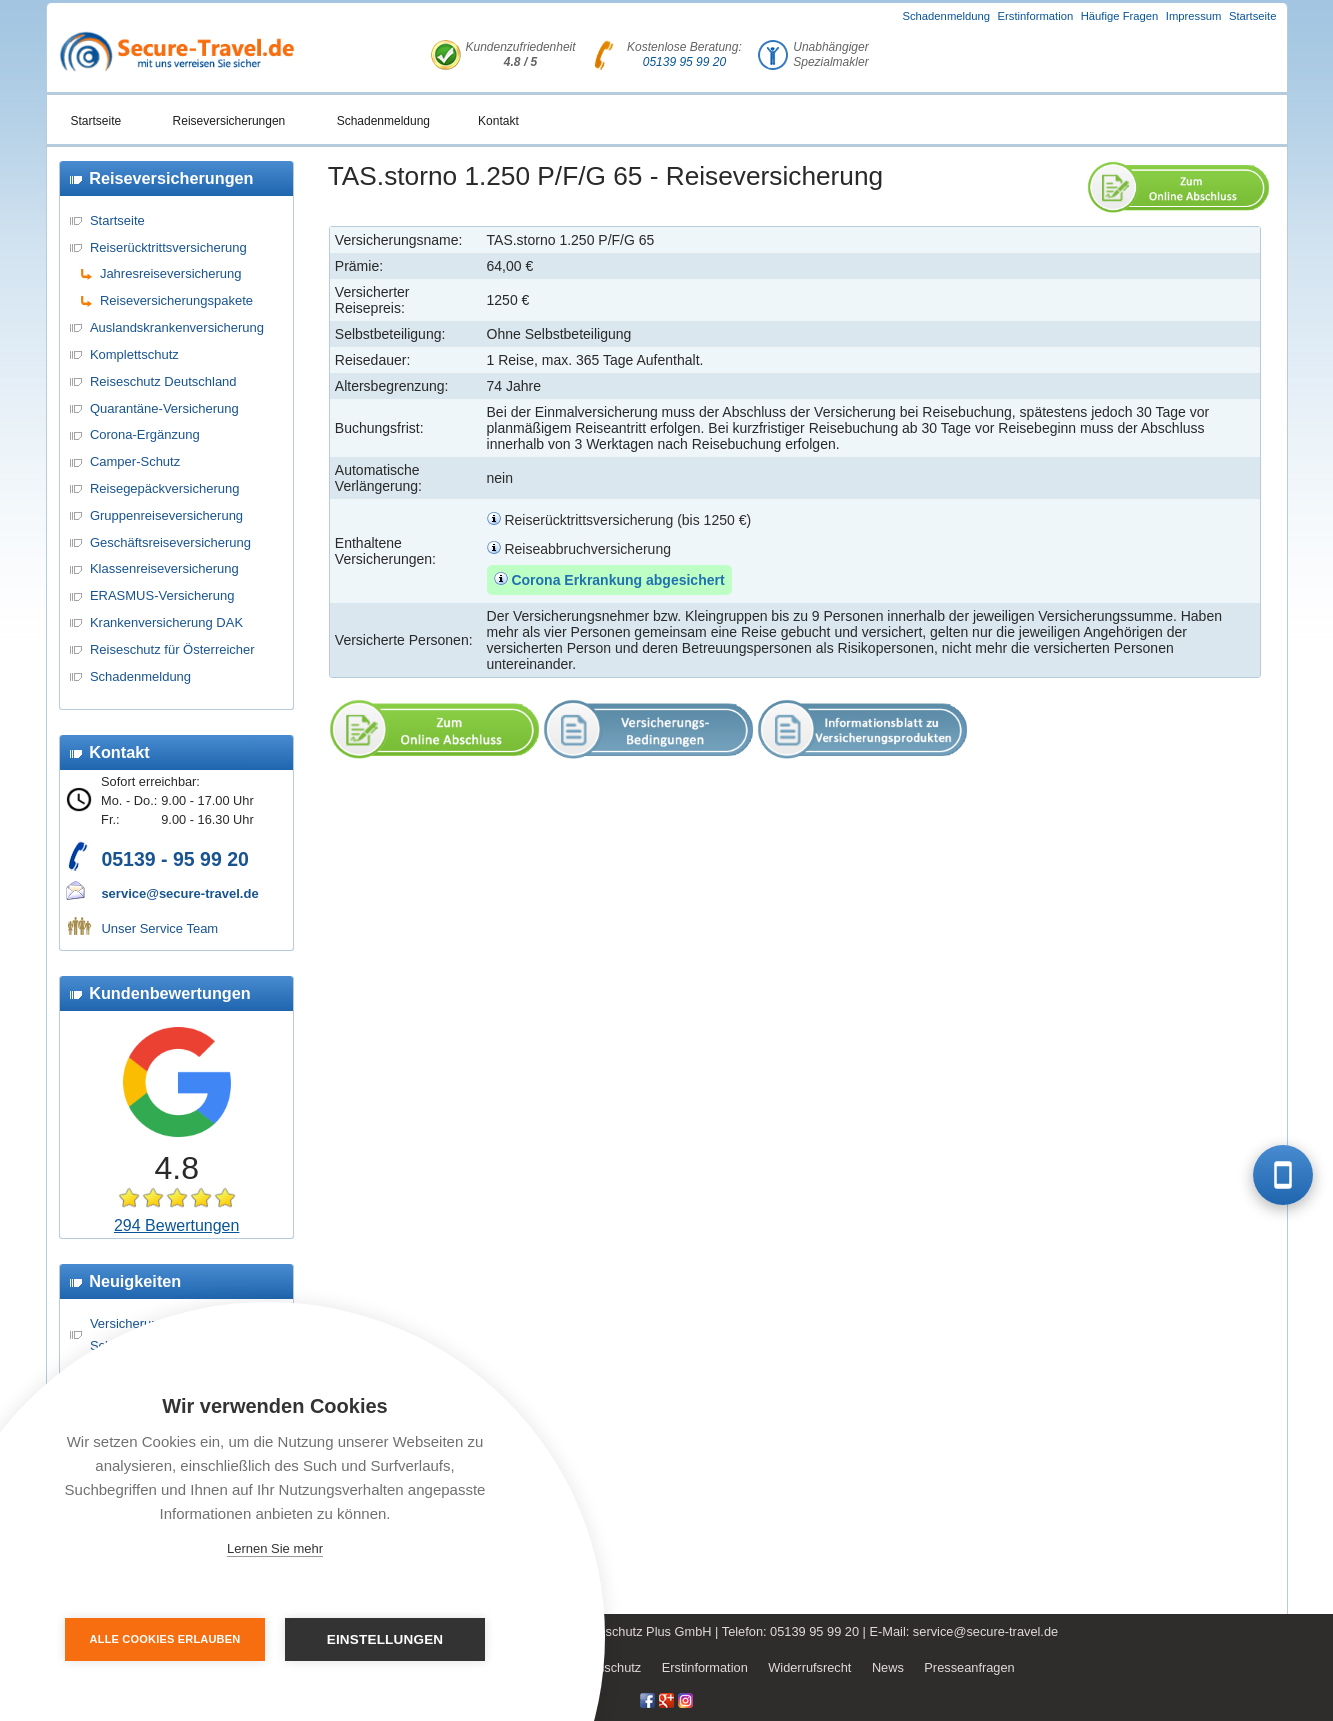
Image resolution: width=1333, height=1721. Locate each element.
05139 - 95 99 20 (174, 859)
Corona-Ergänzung (145, 434)
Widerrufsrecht (809, 1667)
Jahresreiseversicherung (171, 273)
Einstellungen (385, 1639)
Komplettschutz (134, 354)
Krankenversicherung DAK (166, 622)
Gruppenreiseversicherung (166, 515)
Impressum (1194, 16)
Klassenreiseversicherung (164, 568)
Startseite (1253, 16)
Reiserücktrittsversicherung (168, 247)
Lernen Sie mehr (275, 1548)
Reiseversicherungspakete (176, 300)
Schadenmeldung (946, 16)
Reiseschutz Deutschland (163, 381)
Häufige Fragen (1120, 16)
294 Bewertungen (176, 1225)
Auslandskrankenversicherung (177, 327)
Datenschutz (605, 1667)
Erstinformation (1036, 16)
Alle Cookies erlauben (165, 1639)
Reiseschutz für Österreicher (172, 649)
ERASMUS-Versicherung (162, 595)
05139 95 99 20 (684, 62)
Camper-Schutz (135, 461)
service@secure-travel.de (179, 893)
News (888, 1667)
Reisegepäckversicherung (165, 488)
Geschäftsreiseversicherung (170, 542)
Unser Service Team (159, 928)
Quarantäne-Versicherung (164, 408)
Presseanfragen (969, 1667)
